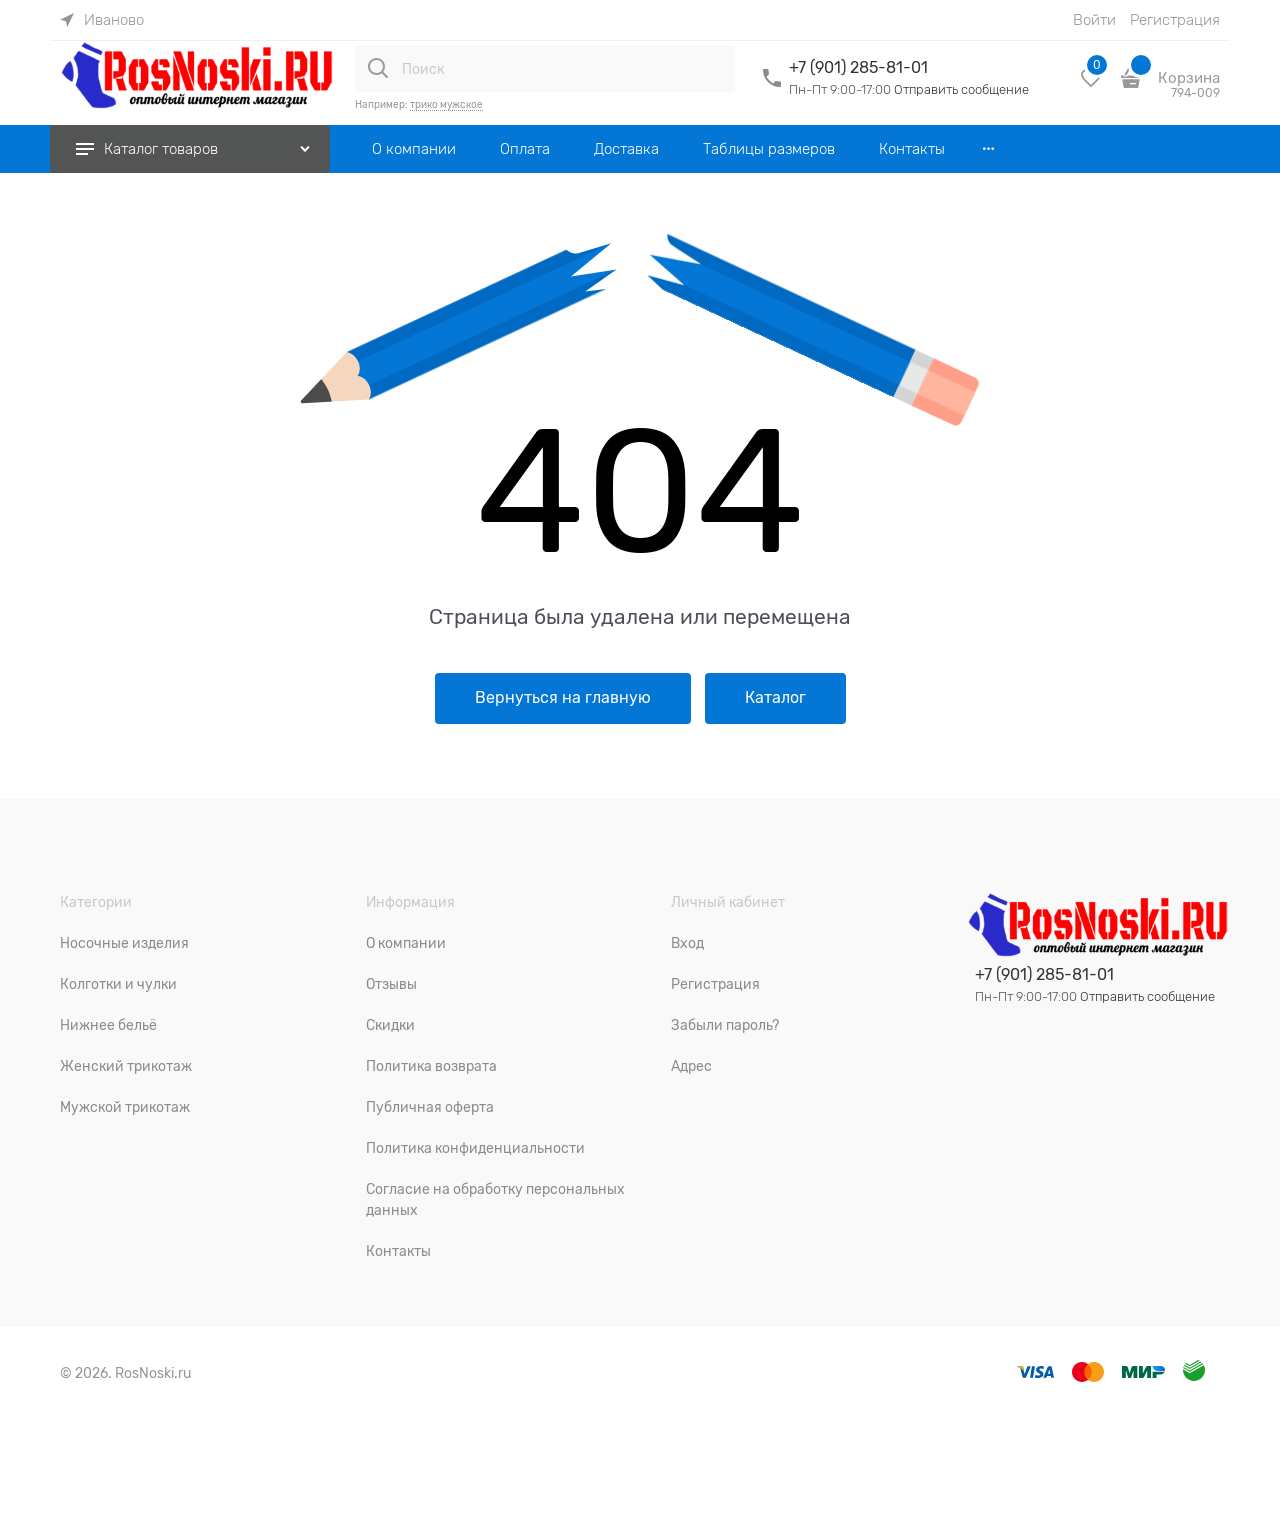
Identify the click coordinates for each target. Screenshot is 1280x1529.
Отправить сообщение (961, 89)
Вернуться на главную (563, 698)
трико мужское (446, 104)
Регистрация (1175, 20)
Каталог (775, 698)
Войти (1094, 20)
